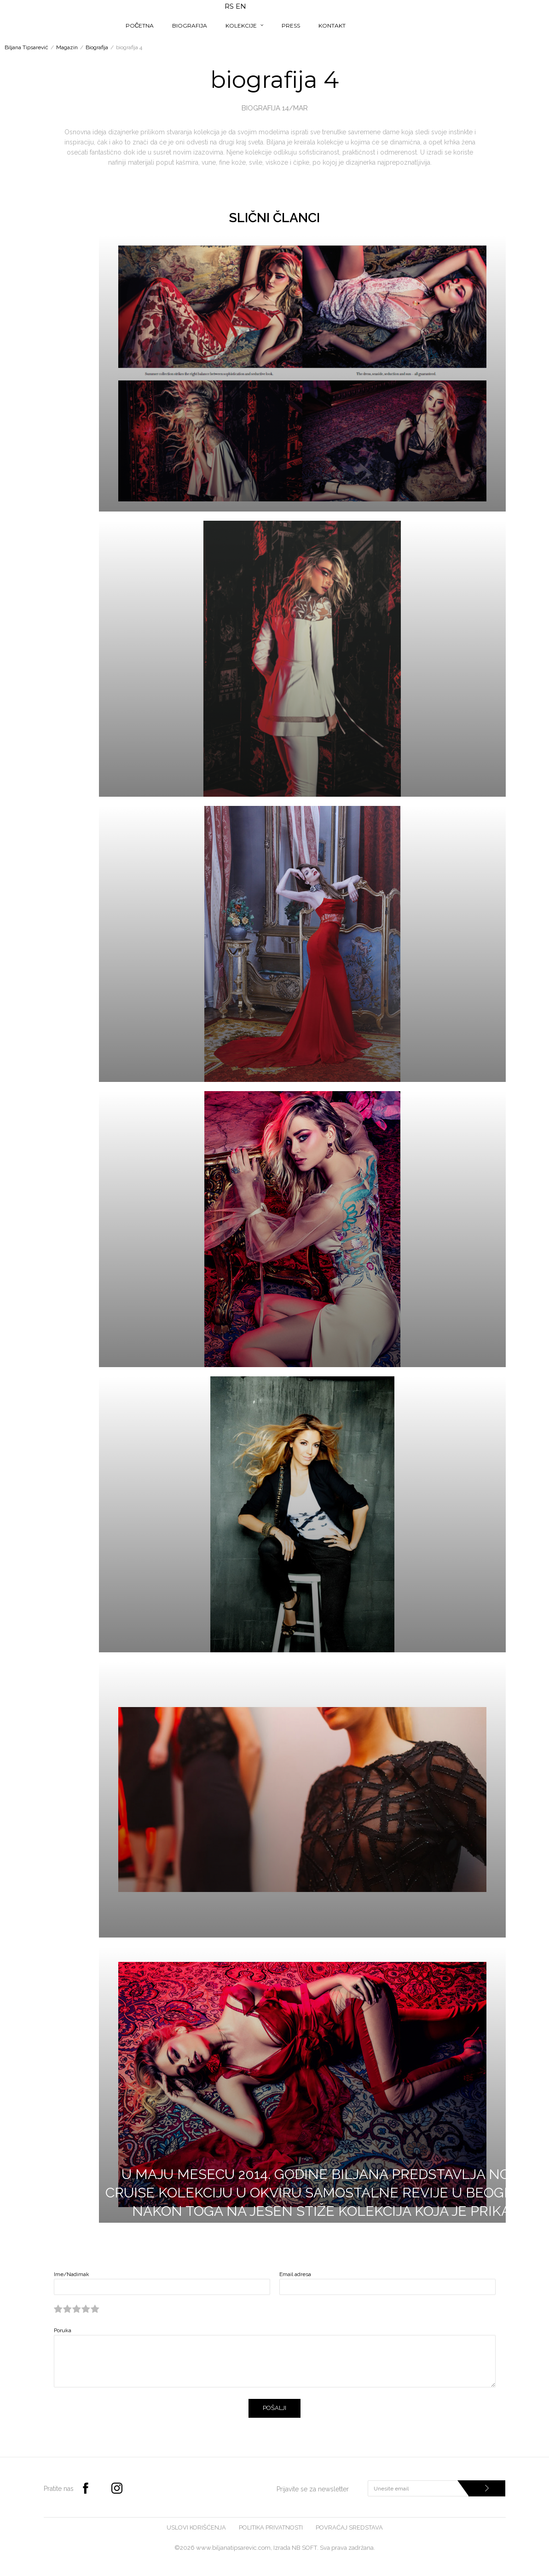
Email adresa (295, 2274)
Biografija (97, 47)
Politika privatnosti (271, 2527)
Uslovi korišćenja (196, 2527)
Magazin (67, 47)
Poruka (62, 2330)
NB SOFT (304, 2547)
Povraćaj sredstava (349, 2527)
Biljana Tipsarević (26, 47)
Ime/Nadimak (71, 2274)
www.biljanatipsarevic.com (233, 2547)
